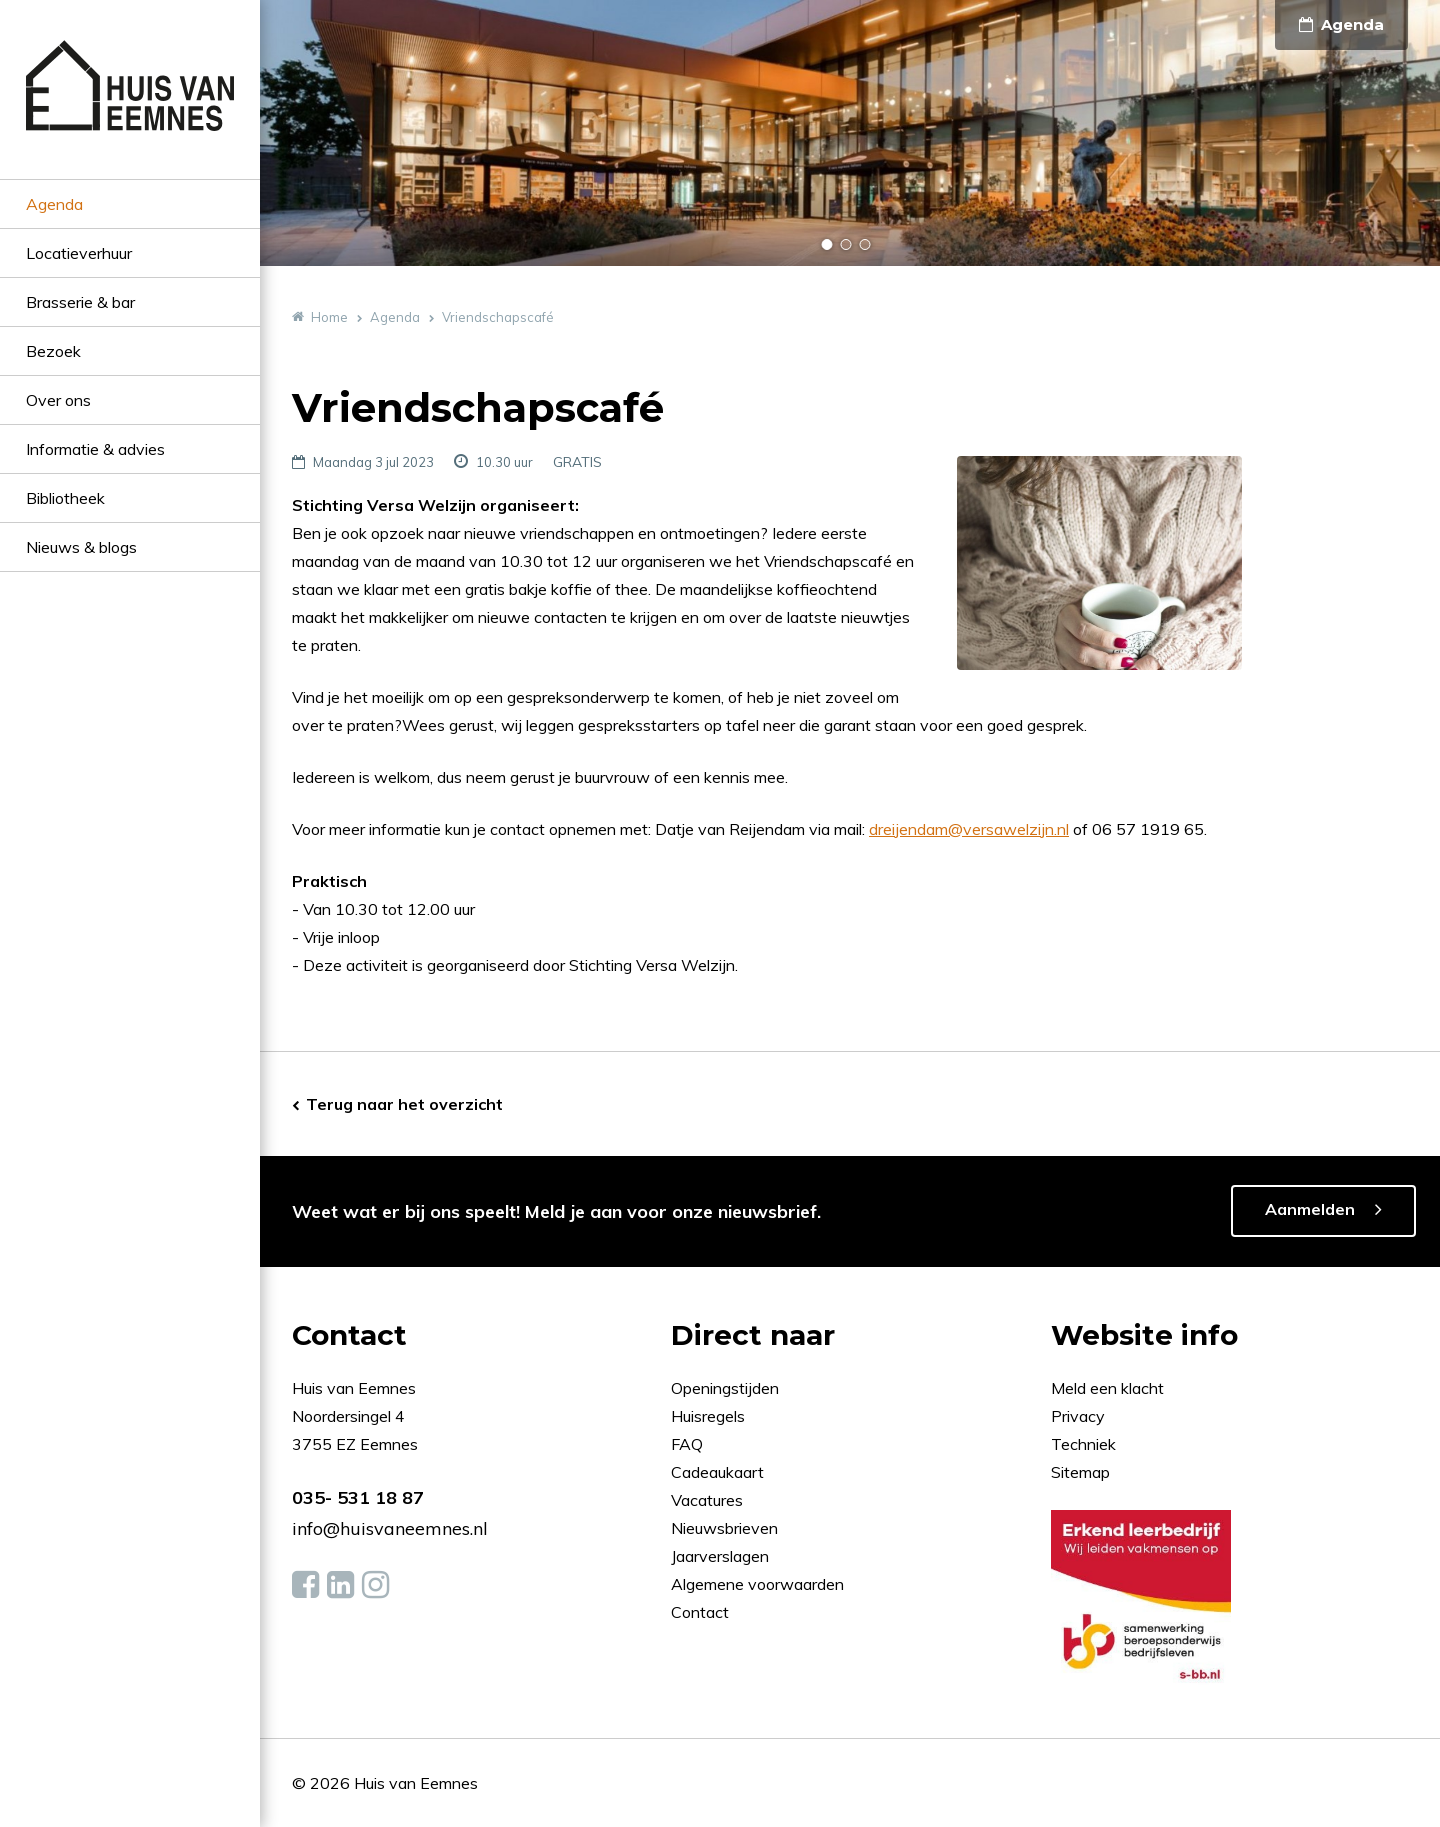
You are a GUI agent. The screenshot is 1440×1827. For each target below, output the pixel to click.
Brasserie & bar (80, 302)
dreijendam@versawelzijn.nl (969, 829)
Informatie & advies (95, 449)
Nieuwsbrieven (726, 1528)
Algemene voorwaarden (757, 1584)
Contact (700, 1612)
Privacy (1078, 1416)
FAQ (689, 1444)
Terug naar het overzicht (404, 1104)
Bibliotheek (65, 498)
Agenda (54, 204)
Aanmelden (1310, 1209)
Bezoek (53, 351)
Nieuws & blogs (81, 547)
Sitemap (1080, 1472)
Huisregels (710, 1416)
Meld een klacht (1107, 1388)
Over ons (58, 400)
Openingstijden (725, 1388)
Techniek (1083, 1444)
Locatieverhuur (79, 253)
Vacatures (707, 1500)
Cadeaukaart (719, 1472)
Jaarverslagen (722, 1556)
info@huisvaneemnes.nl (390, 1528)
